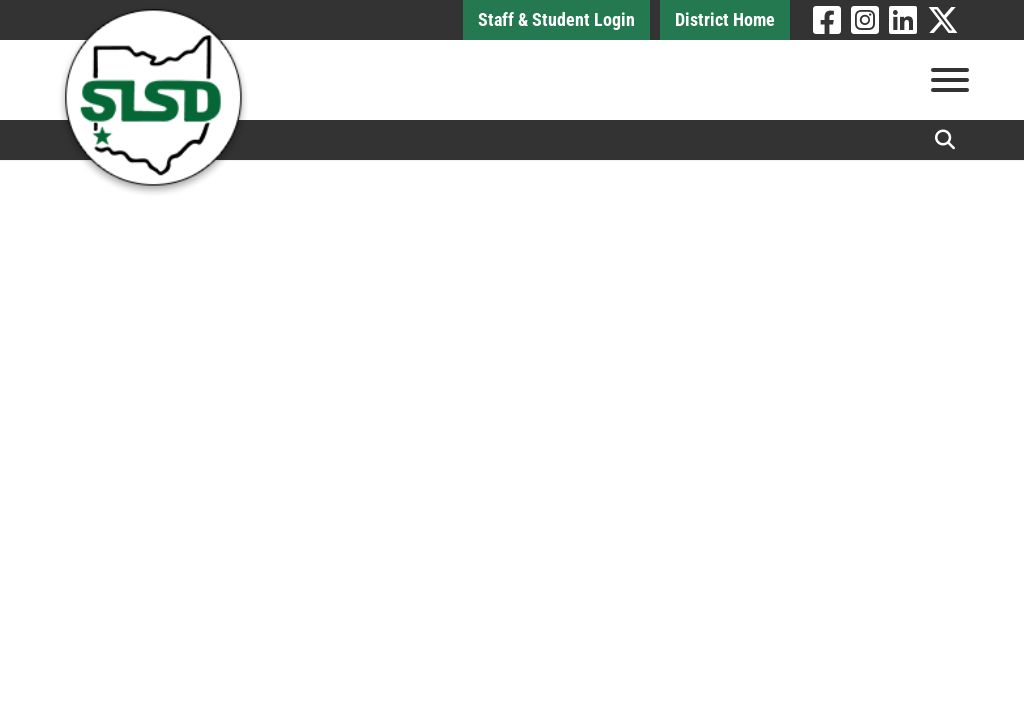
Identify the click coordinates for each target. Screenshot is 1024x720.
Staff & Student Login (556, 19)
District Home (725, 19)
